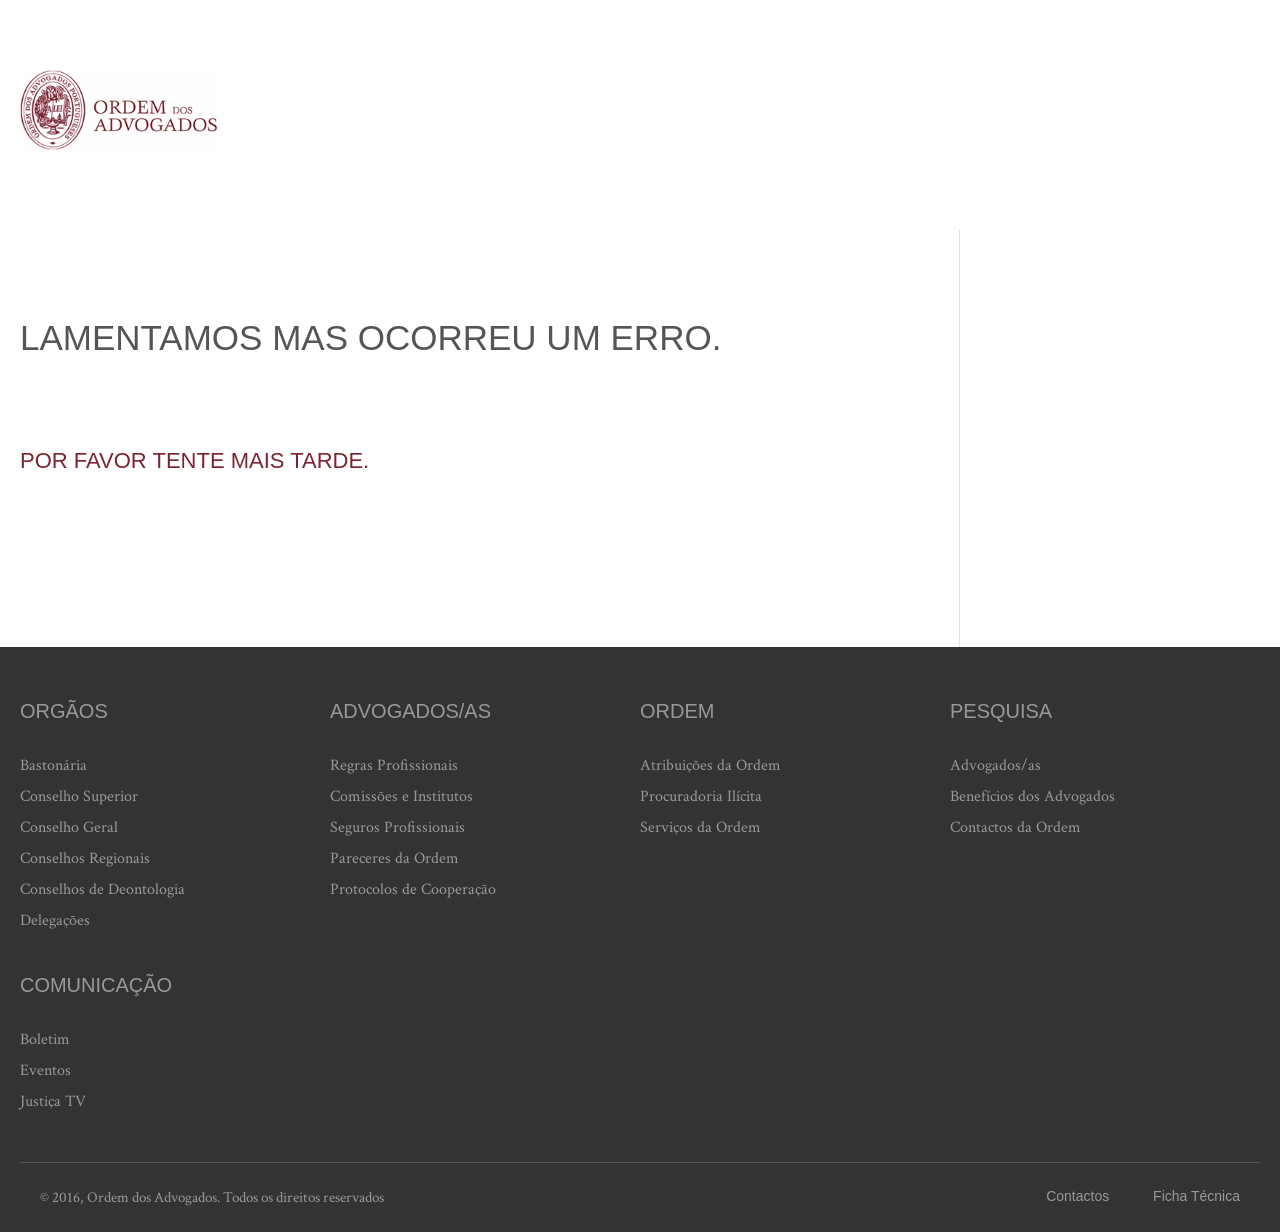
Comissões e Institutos (401, 796)
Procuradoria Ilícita (701, 796)
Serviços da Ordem (700, 827)
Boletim (45, 1039)
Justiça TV (53, 1101)
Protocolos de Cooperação (413, 889)
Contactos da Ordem (1015, 827)
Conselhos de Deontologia (102, 889)
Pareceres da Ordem (394, 858)
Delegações (55, 920)
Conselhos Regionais (85, 858)
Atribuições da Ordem (710, 765)
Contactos (1077, 1196)
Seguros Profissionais (397, 827)
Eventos (45, 1070)
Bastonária (53, 765)
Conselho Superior (79, 796)
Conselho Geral (69, 827)
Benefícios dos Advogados (1032, 796)
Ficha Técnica (1196, 1196)
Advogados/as (995, 765)
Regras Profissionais (394, 765)
